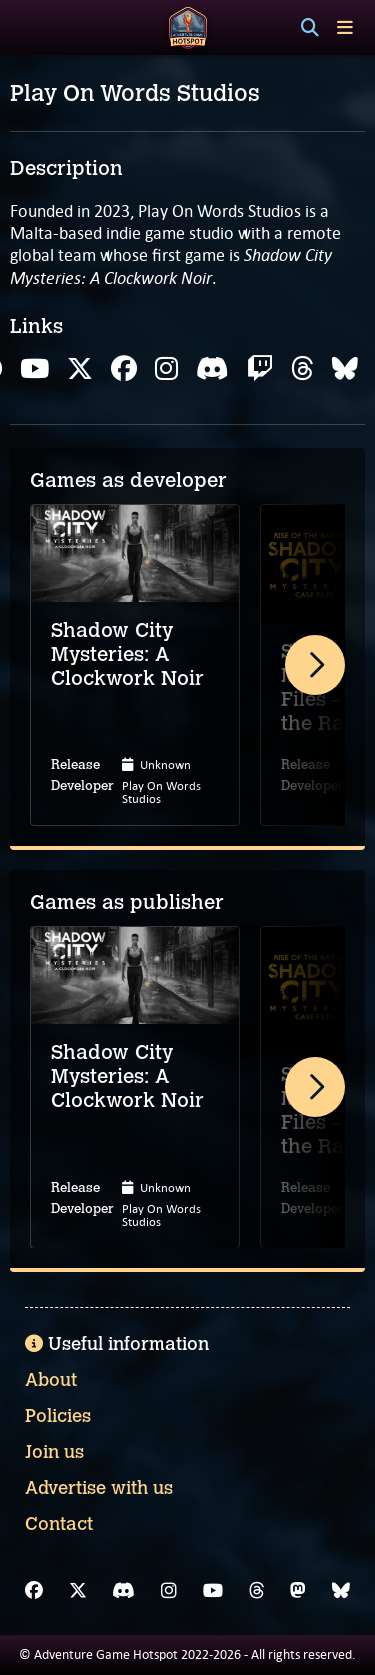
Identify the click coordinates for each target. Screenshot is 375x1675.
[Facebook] (34, 1591)
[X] (78, 1591)
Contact (59, 1524)
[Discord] (123, 1591)
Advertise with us (99, 1488)
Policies (58, 1416)
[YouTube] (213, 1591)
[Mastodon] (298, 1591)
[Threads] (257, 1591)
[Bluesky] (341, 1591)
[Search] (310, 28)
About (51, 1380)
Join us (54, 1452)
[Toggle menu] (345, 27)
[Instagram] (169, 1591)
